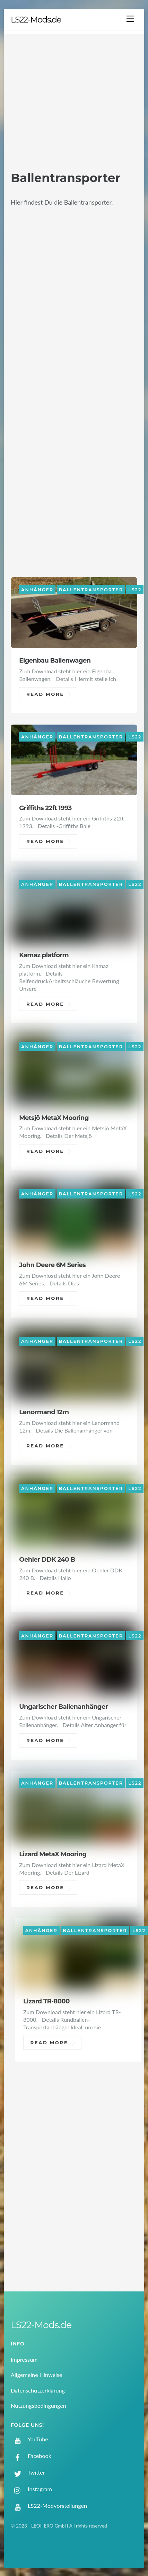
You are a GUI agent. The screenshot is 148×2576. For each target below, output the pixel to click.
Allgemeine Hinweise (36, 2374)
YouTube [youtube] (29, 2439)
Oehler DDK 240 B (47, 1559)
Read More (45, 694)
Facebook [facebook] (31, 2455)
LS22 (134, 589)
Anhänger (37, 589)
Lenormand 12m (44, 1412)
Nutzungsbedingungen (38, 2405)
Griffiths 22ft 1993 (45, 808)
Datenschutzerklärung (38, 2390)
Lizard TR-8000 (46, 2001)
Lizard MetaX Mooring (52, 1854)
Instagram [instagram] (31, 2489)
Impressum (24, 2359)
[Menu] (130, 18)
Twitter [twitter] (28, 2472)
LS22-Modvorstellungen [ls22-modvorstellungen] (49, 2505)
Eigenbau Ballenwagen (54, 660)
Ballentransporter (91, 589)
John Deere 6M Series (52, 1265)
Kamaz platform (44, 955)
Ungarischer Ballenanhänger (63, 1707)
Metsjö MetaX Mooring (53, 1118)
